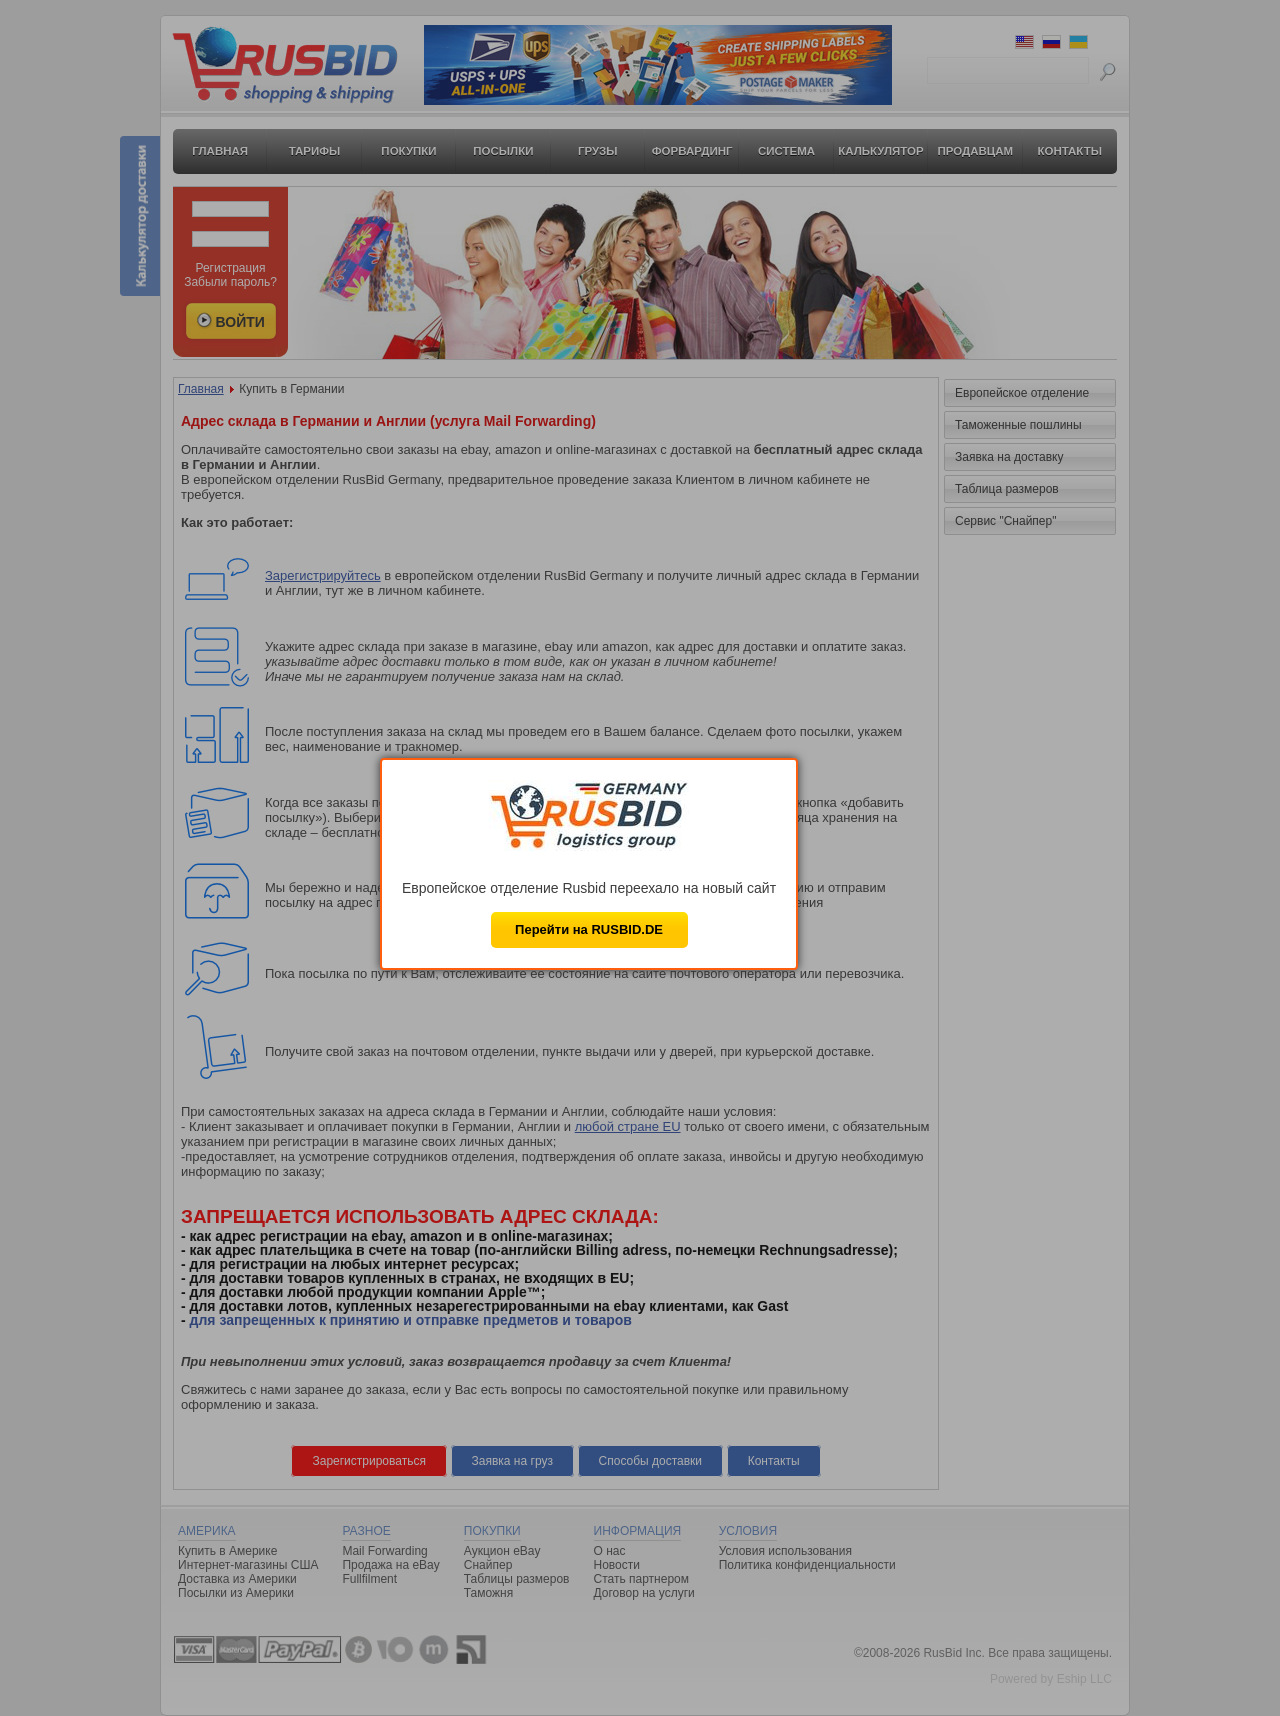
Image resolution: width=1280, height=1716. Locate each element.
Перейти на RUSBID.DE (589, 929)
